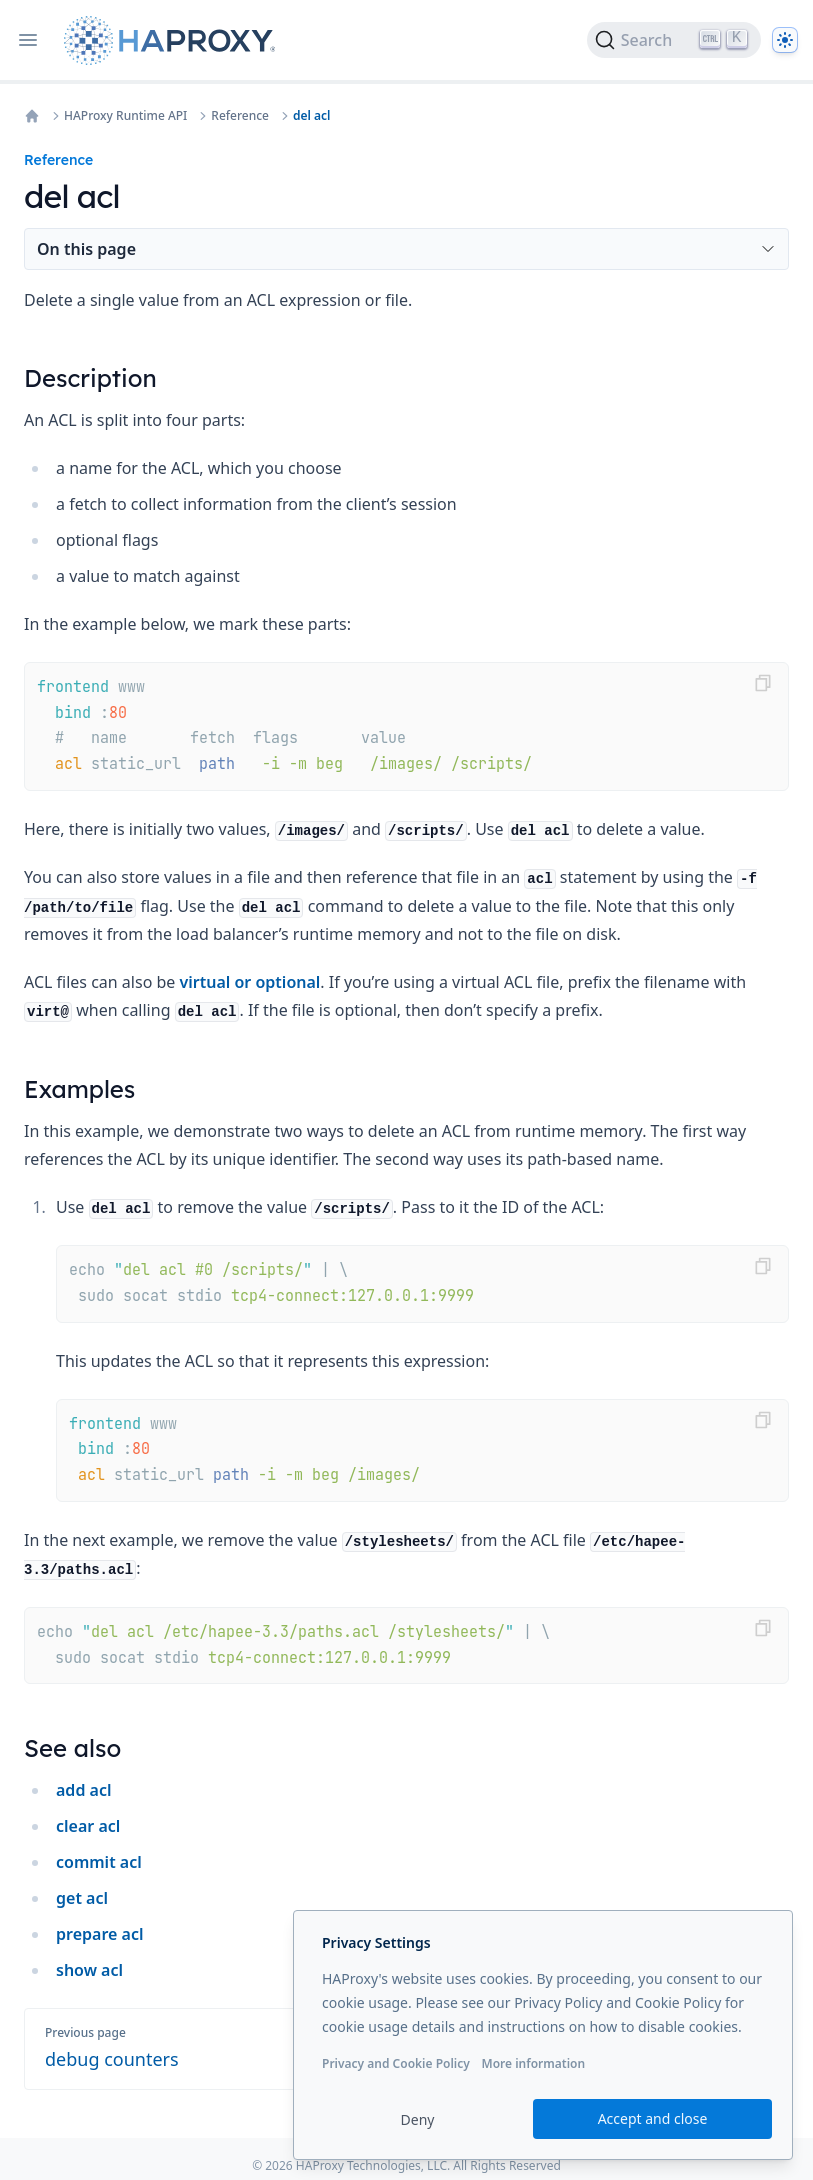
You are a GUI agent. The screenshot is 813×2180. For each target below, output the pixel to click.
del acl (312, 116)
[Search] (674, 40)
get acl (82, 1898)
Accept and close (653, 2118)
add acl (83, 1790)
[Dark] (785, 40)
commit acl (99, 1862)
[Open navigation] (28, 40)
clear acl (88, 1826)
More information (533, 2063)
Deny (418, 2119)
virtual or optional (250, 982)
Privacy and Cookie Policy (396, 2063)
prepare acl (99, 1934)
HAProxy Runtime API (125, 116)
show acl (89, 1970)
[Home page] (173, 40)
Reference (240, 116)
